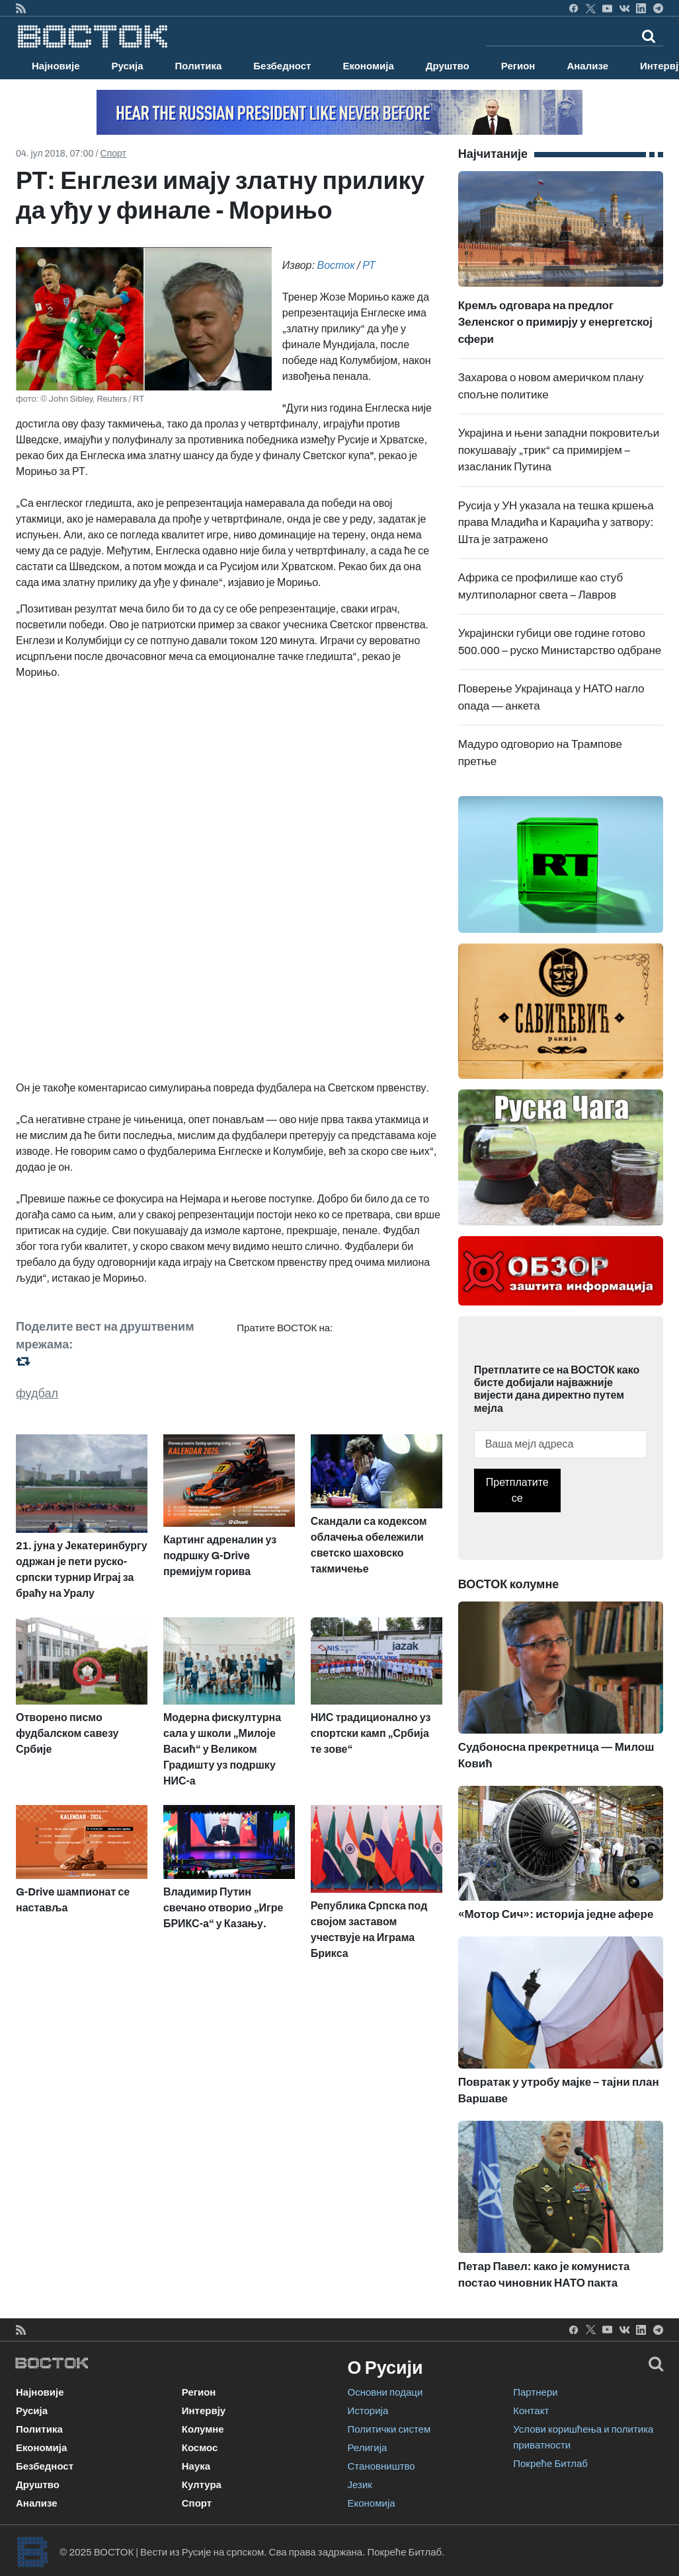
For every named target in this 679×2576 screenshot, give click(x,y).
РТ (369, 265)
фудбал (37, 1393)
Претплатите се (517, 1490)
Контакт (531, 2411)
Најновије (56, 66)
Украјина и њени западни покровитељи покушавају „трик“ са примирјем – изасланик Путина (559, 450)
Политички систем (389, 2429)
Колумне (203, 2429)
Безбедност (282, 66)
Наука (196, 2466)
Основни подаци (385, 2392)
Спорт (113, 154)
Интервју (203, 2411)
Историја (368, 2411)
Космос (200, 2448)
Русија (127, 66)
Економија (367, 66)
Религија (367, 2448)
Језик (360, 2485)
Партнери (535, 2392)
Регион (518, 66)
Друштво (447, 66)
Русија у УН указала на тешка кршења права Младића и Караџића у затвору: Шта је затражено (556, 522)
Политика (198, 66)
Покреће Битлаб (550, 2463)
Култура (201, 2485)
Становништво (381, 2466)
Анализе (587, 66)
